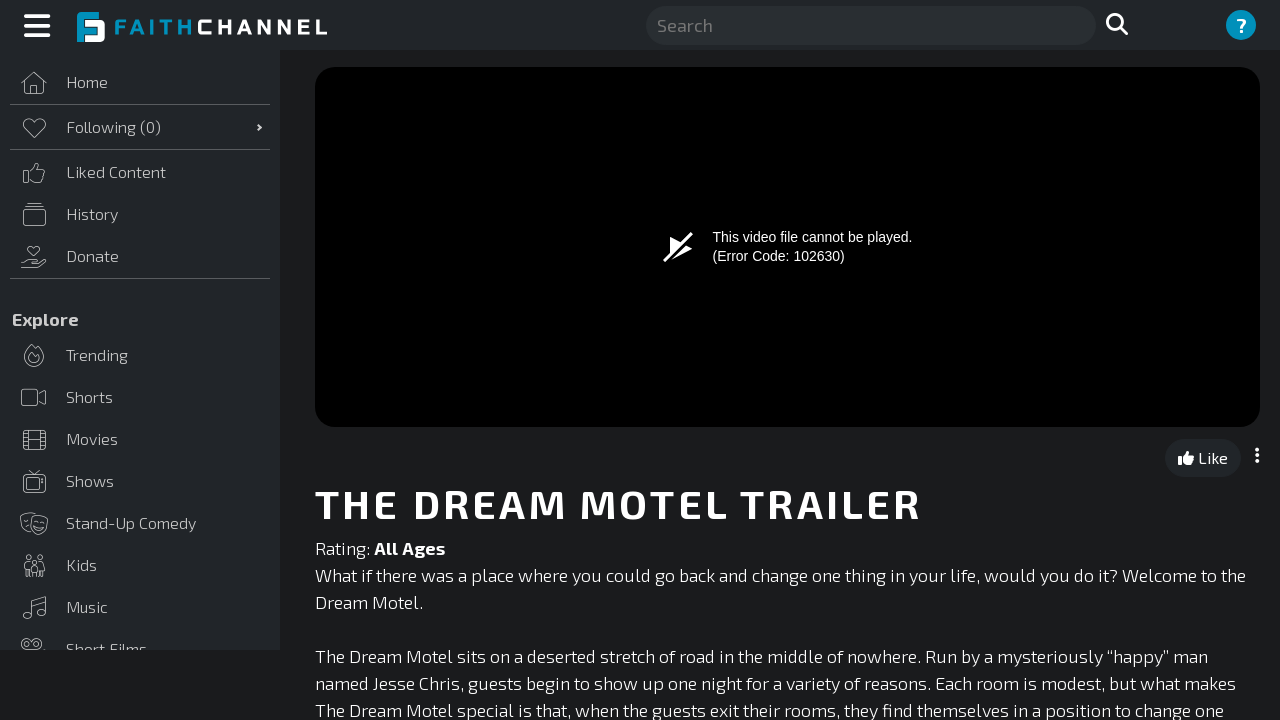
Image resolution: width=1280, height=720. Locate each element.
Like (1203, 457)
